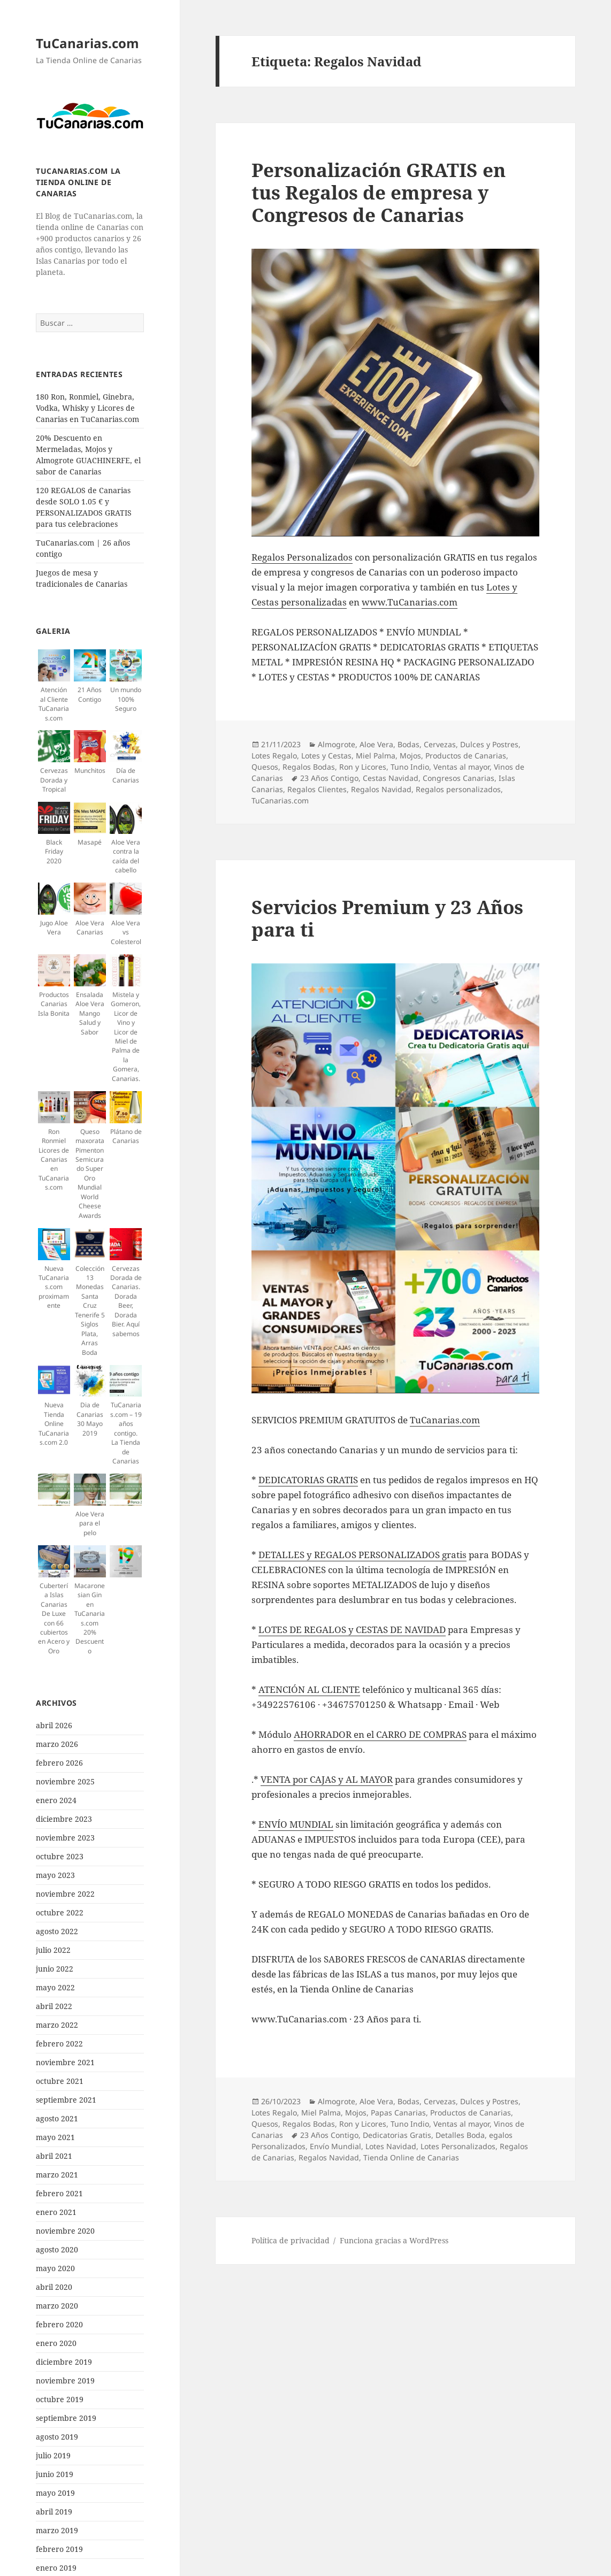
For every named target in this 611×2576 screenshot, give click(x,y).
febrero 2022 (59, 2043)
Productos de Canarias (465, 755)
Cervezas (440, 744)
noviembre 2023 (65, 1838)
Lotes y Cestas (326, 755)
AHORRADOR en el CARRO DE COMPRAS (380, 1734)
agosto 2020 (57, 2249)
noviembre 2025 (65, 1781)
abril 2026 (54, 1725)
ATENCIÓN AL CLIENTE (309, 1689)
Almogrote (336, 744)
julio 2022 (53, 1950)
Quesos (264, 767)
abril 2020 (54, 2287)
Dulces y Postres (489, 744)
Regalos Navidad (381, 789)
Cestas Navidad (390, 778)
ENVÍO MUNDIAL (295, 1824)
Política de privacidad (290, 2240)
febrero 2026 (59, 1763)
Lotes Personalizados (458, 2146)
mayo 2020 (55, 2268)
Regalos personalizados (458, 789)
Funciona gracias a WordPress (394, 2240)
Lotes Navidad (390, 2146)
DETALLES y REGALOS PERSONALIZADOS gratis (362, 1554)
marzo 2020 (57, 2306)
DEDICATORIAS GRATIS (308, 1480)
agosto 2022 (57, 1931)
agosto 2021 (57, 2118)
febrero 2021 (59, 2193)
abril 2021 (54, 2156)
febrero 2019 (59, 2549)
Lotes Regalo (274, 755)
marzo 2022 (57, 2025)
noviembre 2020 (65, 2231)
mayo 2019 (55, 2493)
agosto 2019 (57, 2437)
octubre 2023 (59, 1856)
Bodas (408, 744)
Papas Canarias (398, 2112)
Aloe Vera (376, 744)
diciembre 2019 (64, 2362)
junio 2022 (54, 1969)
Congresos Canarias (458, 778)
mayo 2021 (55, 2137)
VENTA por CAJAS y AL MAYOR (327, 1779)
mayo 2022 (55, 1987)
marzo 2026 (57, 1744)
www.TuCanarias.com (409, 602)
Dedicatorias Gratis (397, 2135)
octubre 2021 (59, 2081)
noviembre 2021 (65, 2062)
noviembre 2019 (65, 2380)
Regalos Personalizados (302, 557)
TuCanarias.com (87, 43)
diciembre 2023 (64, 1819)
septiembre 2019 (66, 2418)
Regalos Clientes (317, 789)
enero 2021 (56, 2212)
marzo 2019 (57, 2530)
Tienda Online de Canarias (411, 2157)
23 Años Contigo (329, 778)
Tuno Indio (410, 767)
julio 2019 (53, 2455)
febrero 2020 (59, 2324)
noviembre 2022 (65, 1894)
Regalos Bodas (308, 767)
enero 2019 (56, 2568)
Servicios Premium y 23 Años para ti (387, 918)
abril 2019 (54, 2511)
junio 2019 (54, 2474)
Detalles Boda (460, 2135)
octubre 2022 (59, 1912)
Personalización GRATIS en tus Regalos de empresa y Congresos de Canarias (378, 192)
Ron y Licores (362, 767)
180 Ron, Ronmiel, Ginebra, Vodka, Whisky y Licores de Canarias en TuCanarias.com (87, 408)
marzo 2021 (57, 2174)
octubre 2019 (59, 2399)
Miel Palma (375, 755)
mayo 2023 (55, 1875)
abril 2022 (54, 2006)
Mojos (410, 755)
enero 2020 (56, 2343)
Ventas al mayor (461, 767)
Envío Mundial (335, 2146)
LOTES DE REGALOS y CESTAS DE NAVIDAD (352, 1629)
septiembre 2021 (66, 2100)
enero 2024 (56, 1800)
